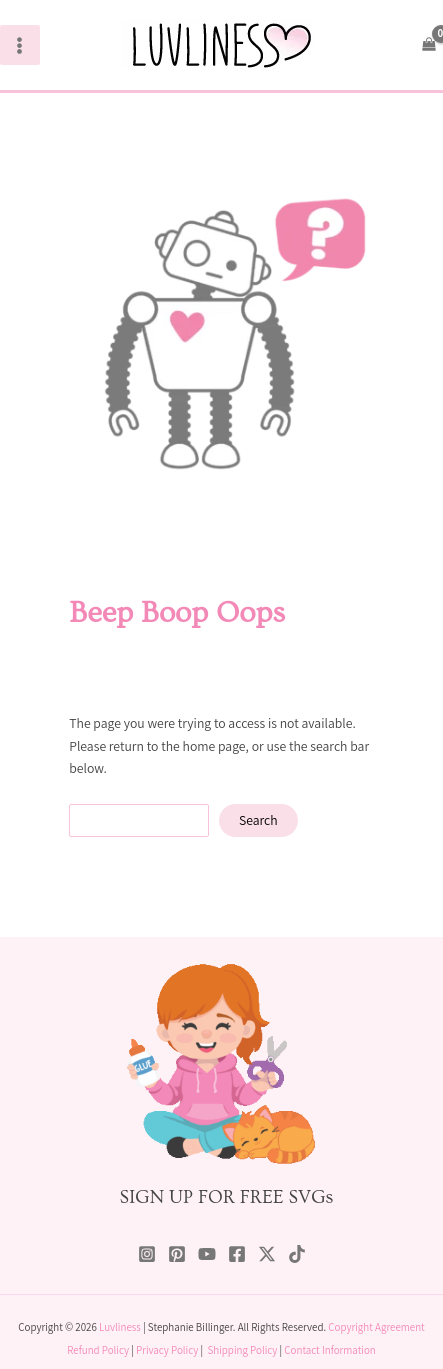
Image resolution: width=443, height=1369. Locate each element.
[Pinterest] (177, 1254)
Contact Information (329, 1350)
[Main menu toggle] (20, 45)
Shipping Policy (242, 1350)
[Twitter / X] (267, 1254)
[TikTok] (297, 1254)
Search (258, 820)
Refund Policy (98, 1350)
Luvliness (120, 1327)
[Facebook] (237, 1254)
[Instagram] (147, 1254)
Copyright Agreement (376, 1327)
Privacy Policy (167, 1350)
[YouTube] (207, 1254)
